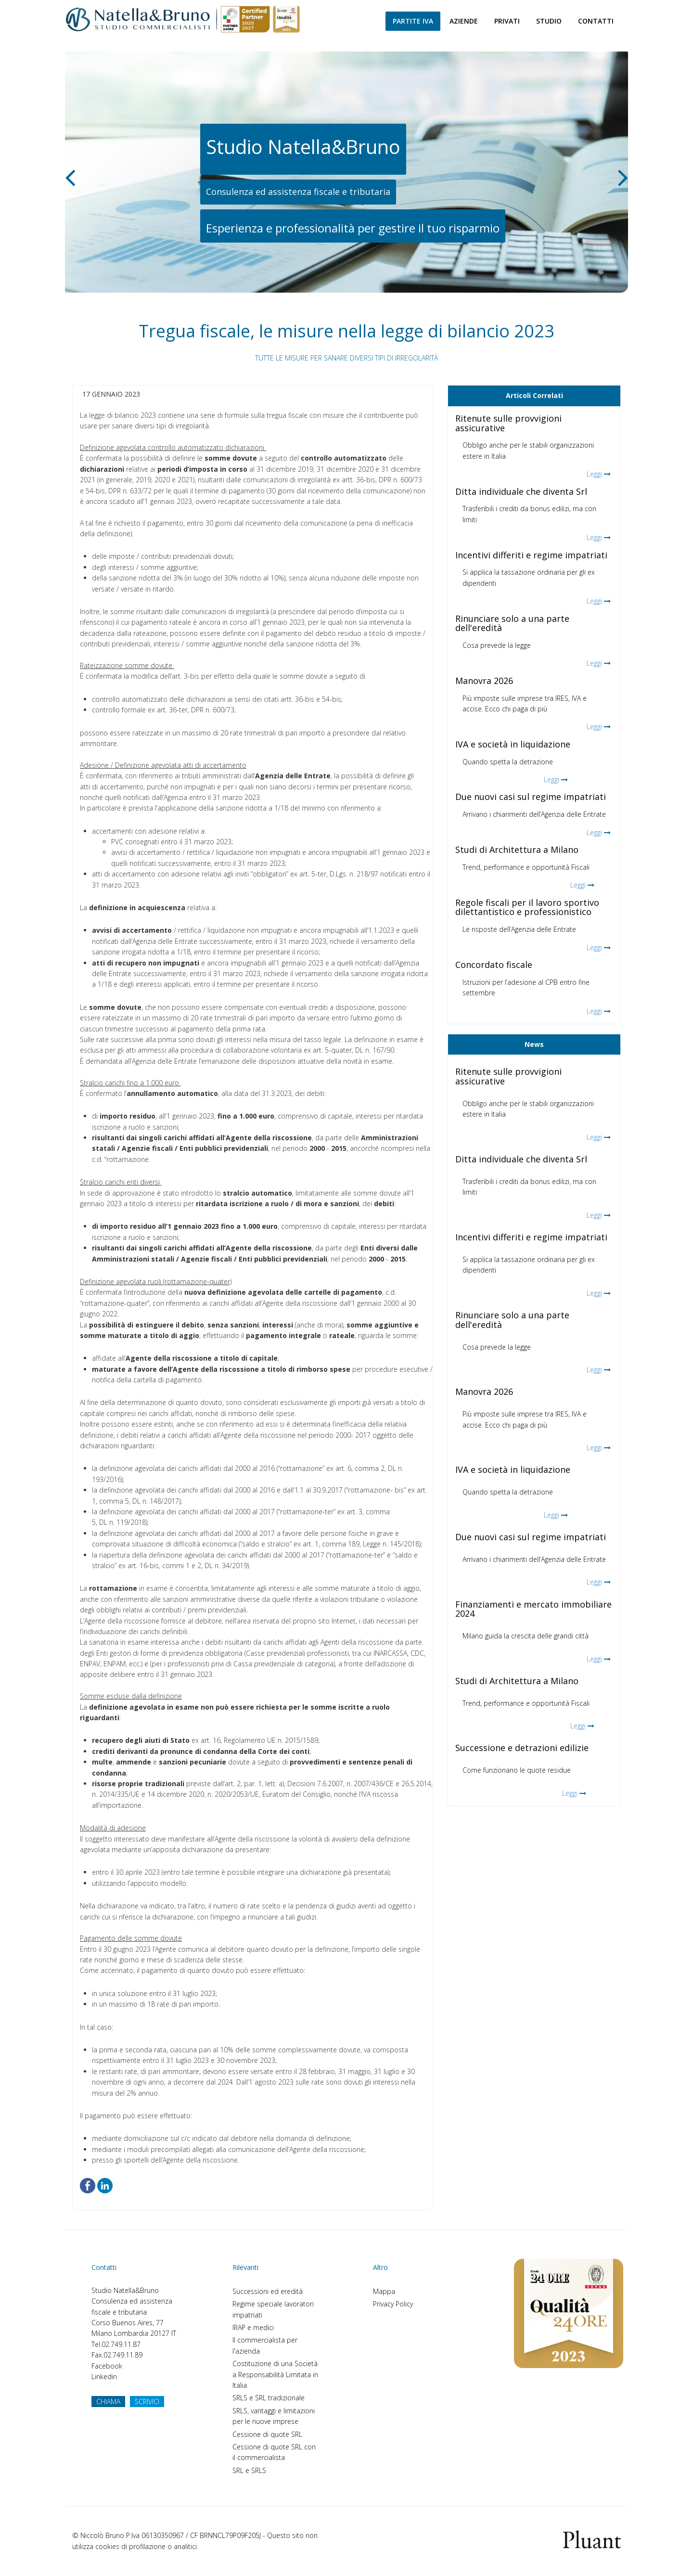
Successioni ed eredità (267, 2291)
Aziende (463, 21)
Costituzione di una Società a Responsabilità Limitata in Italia (275, 2374)
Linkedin (104, 2376)
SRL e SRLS (249, 2470)
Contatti (596, 21)
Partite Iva (413, 21)
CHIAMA (108, 2401)
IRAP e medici (253, 2327)
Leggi (594, 473)
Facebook (106, 2365)
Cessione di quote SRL (267, 2434)
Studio (549, 21)
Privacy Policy (393, 2303)
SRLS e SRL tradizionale (268, 2397)
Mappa (384, 2291)
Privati (507, 21)
